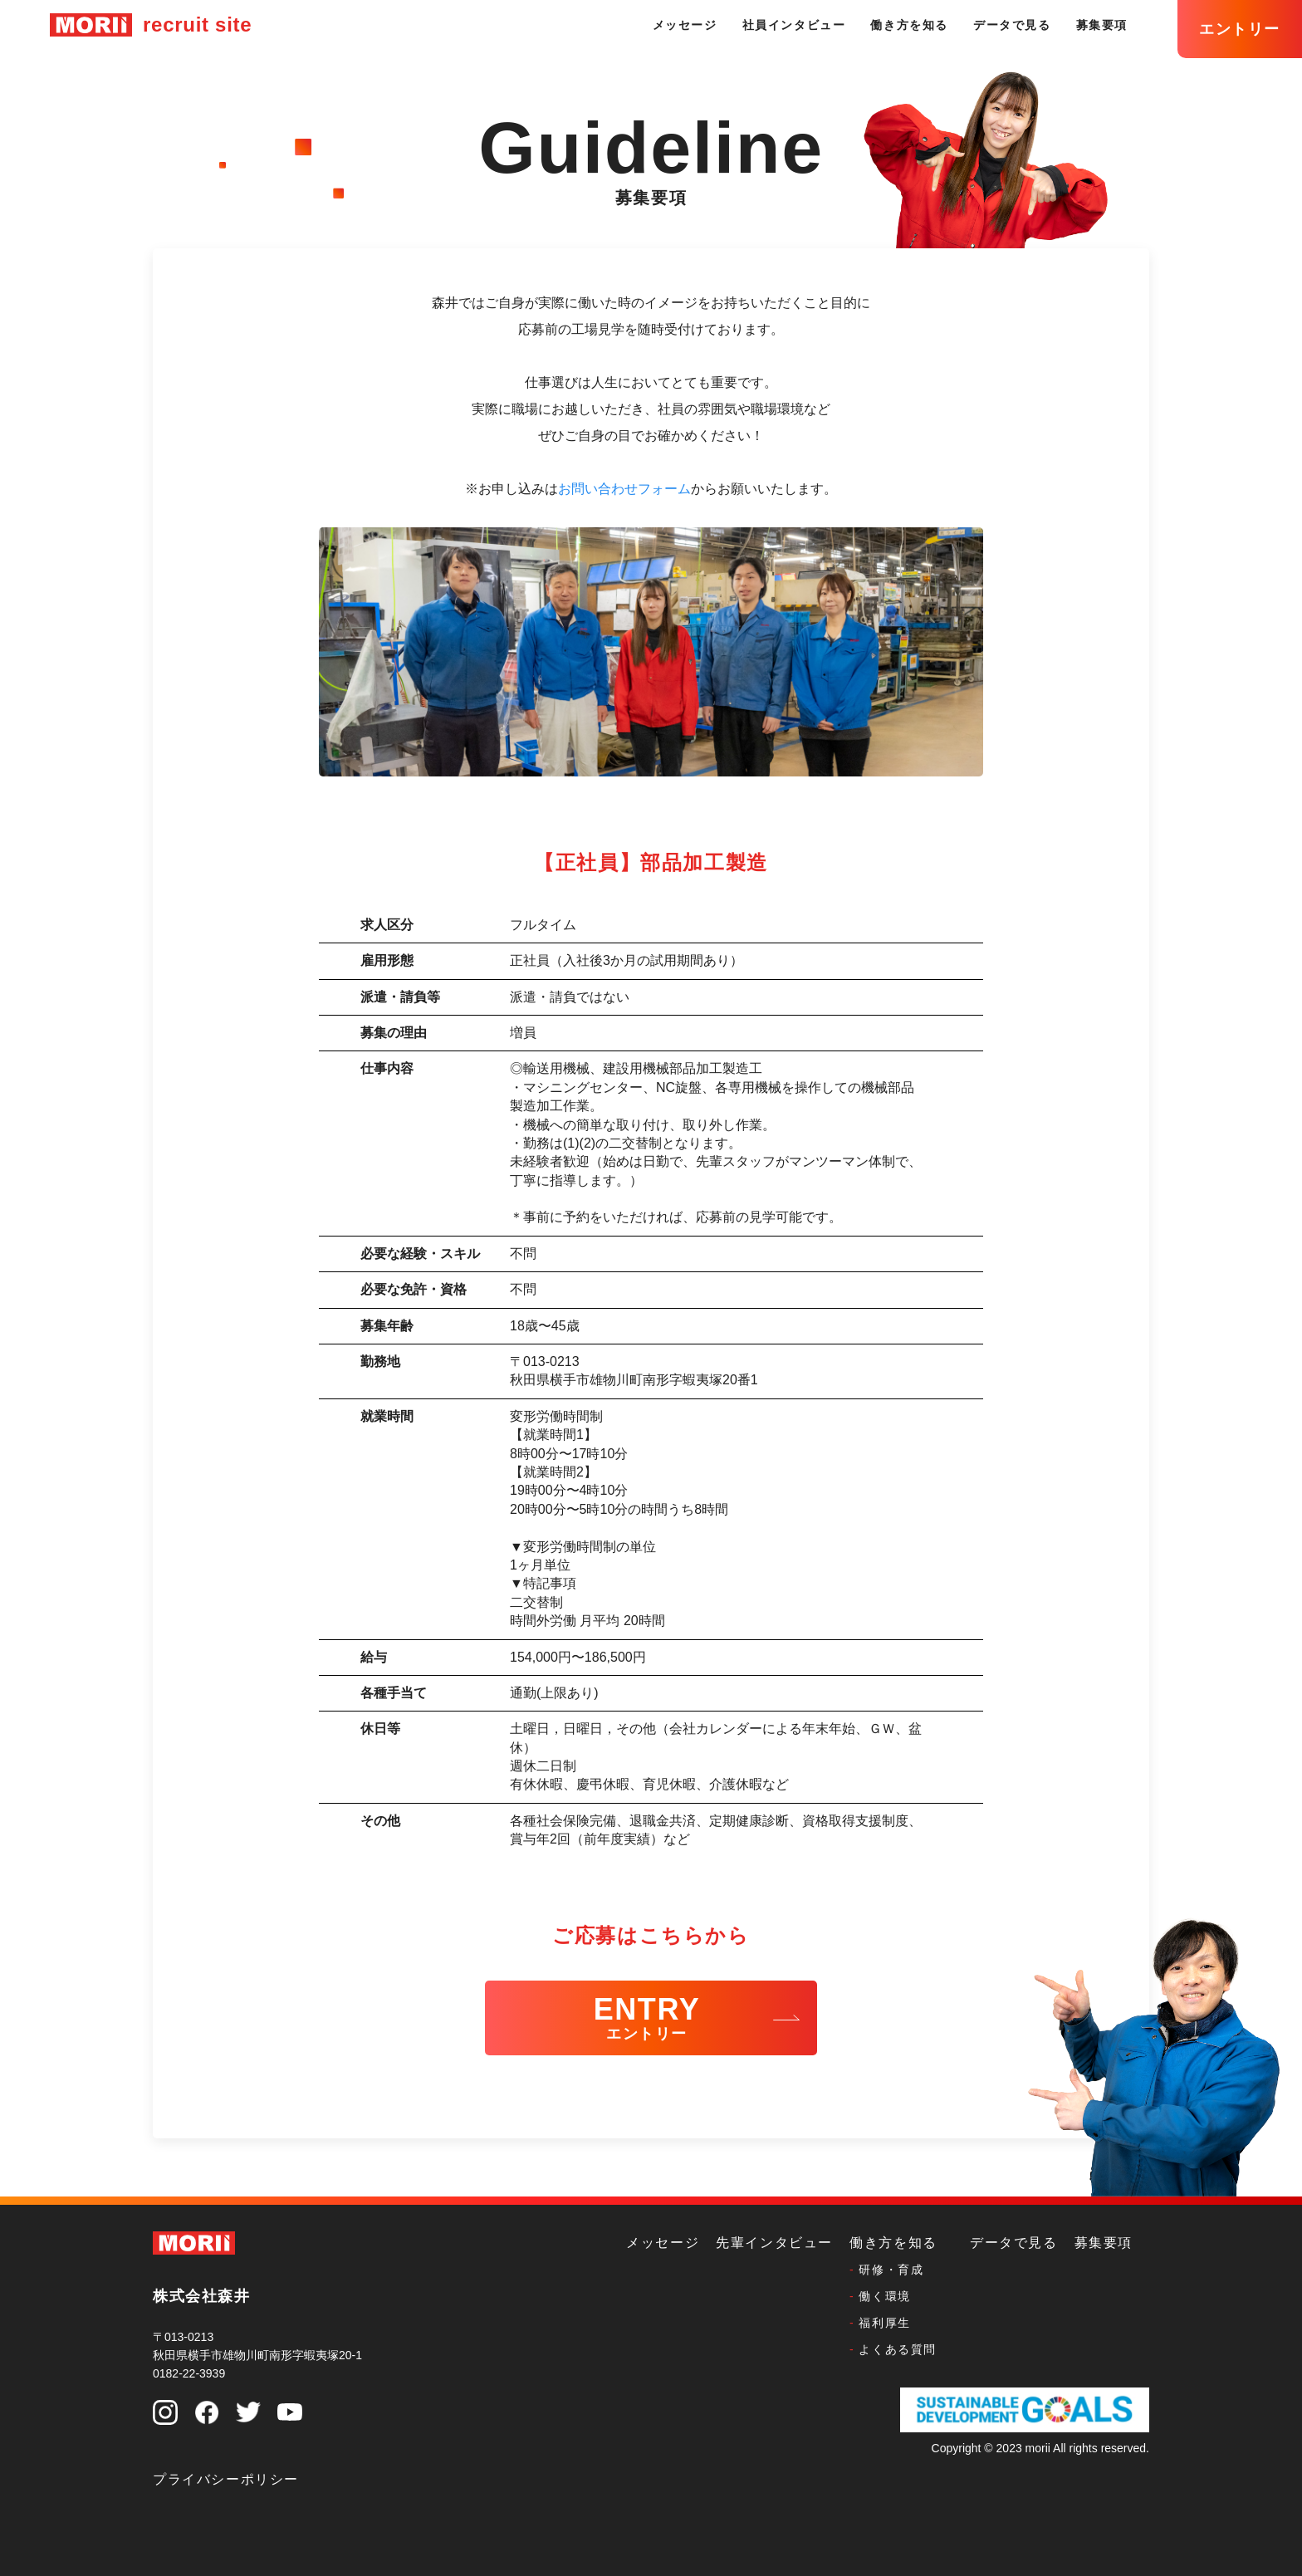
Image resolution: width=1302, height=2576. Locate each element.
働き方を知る (909, 25)
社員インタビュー (794, 25)
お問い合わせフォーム (624, 489)
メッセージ (685, 25)
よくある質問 (898, 2349)
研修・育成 (891, 2269)
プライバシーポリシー (226, 2479)
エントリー (1239, 29)
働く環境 (884, 2296)
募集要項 (1102, 25)
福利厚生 (884, 2322)
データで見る (1012, 25)
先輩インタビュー (774, 2243)
